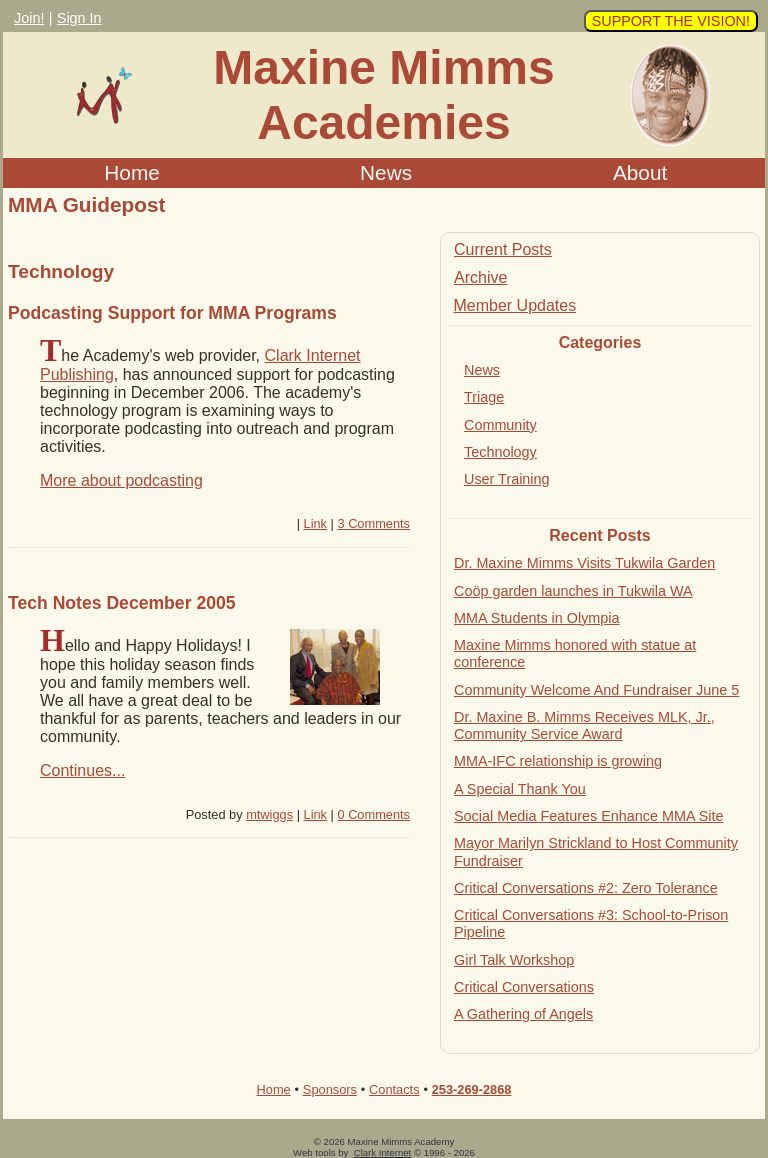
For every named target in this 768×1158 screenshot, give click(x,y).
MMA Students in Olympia (537, 618)
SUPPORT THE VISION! (671, 21)
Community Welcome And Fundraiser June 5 (596, 690)
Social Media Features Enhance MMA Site (589, 816)
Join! (29, 18)
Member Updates (514, 305)
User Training (507, 479)
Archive (480, 277)
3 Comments (373, 523)
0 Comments (373, 814)
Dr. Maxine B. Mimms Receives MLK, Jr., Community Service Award (584, 725)
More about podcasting (121, 480)
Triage (484, 397)
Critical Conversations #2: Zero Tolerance (586, 888)
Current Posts (503, 249)
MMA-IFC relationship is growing (558, 761)
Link (315, 523)
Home (131, 172)
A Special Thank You (520, 789)
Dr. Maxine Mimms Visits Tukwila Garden (584, 563)
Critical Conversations (524, 987)
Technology (500, 452)
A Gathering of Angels (523, 1014)
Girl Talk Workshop (514, 960)
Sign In (79, 18)
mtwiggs (269, 814)
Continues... (82, 770)
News (386, 172)
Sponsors (330, 1089)
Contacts (394, 1089)
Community (500, 425)
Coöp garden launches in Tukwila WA (573, 591)
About (640, 172)
